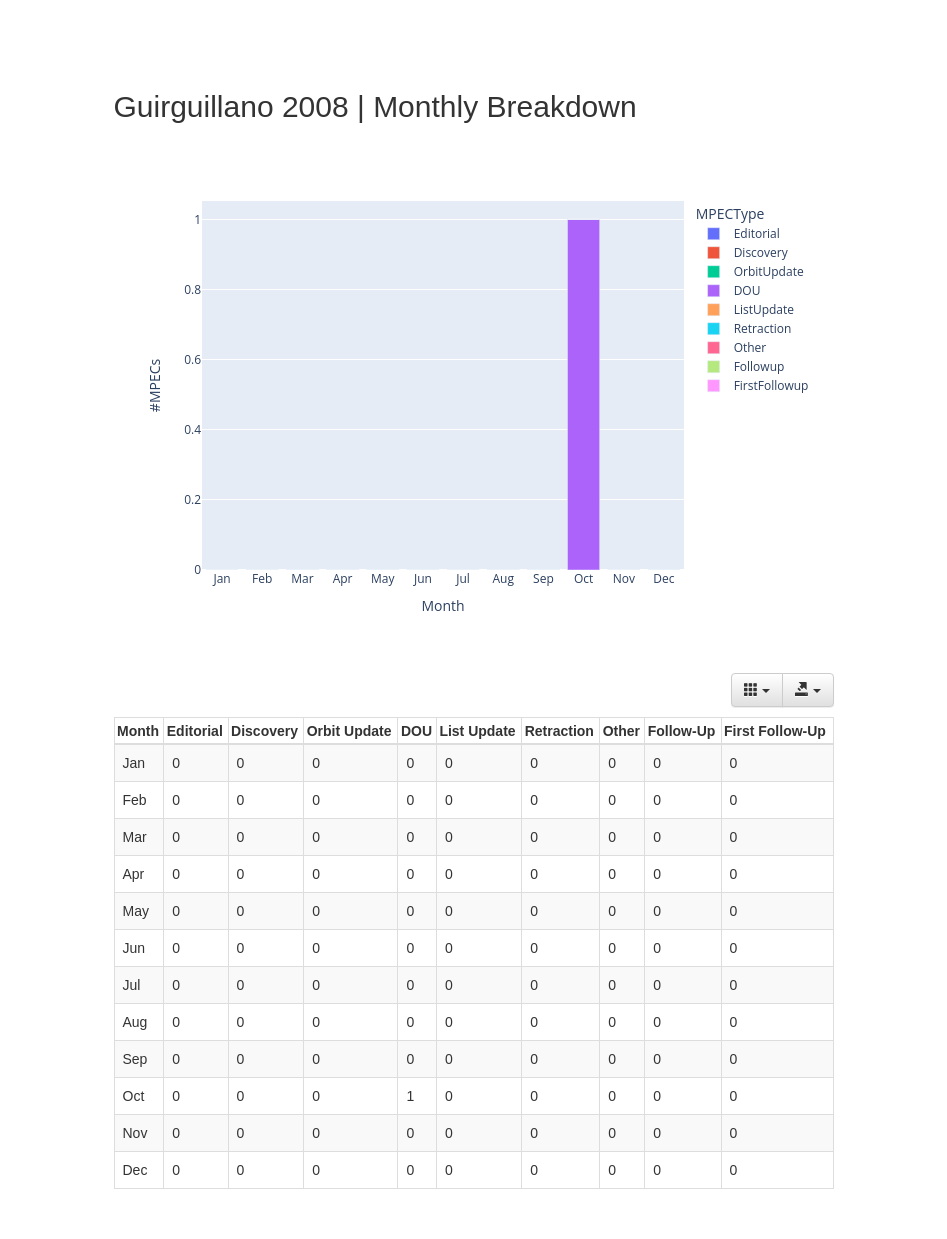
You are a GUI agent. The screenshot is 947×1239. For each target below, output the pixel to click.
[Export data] (808, 690)
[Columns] (757, 690)
